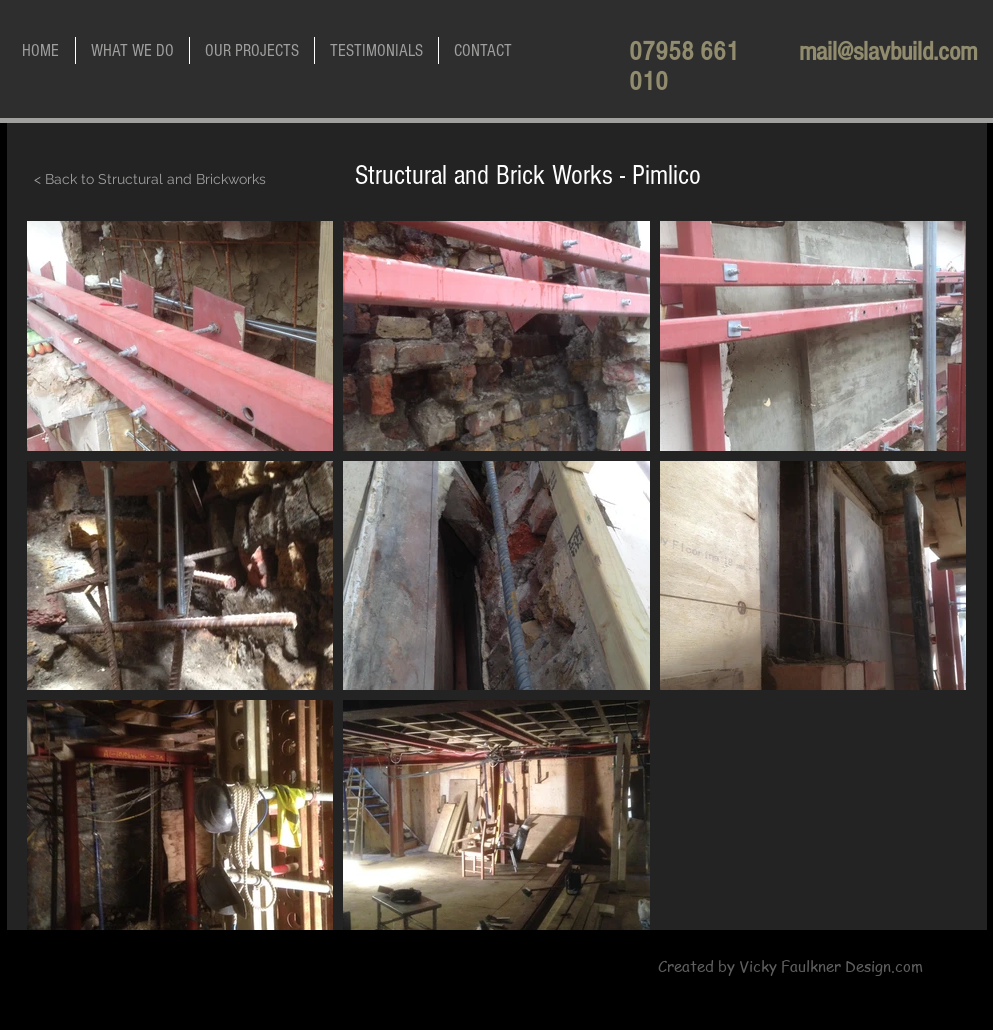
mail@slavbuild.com (888, 52)
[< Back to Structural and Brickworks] (150, 180)
